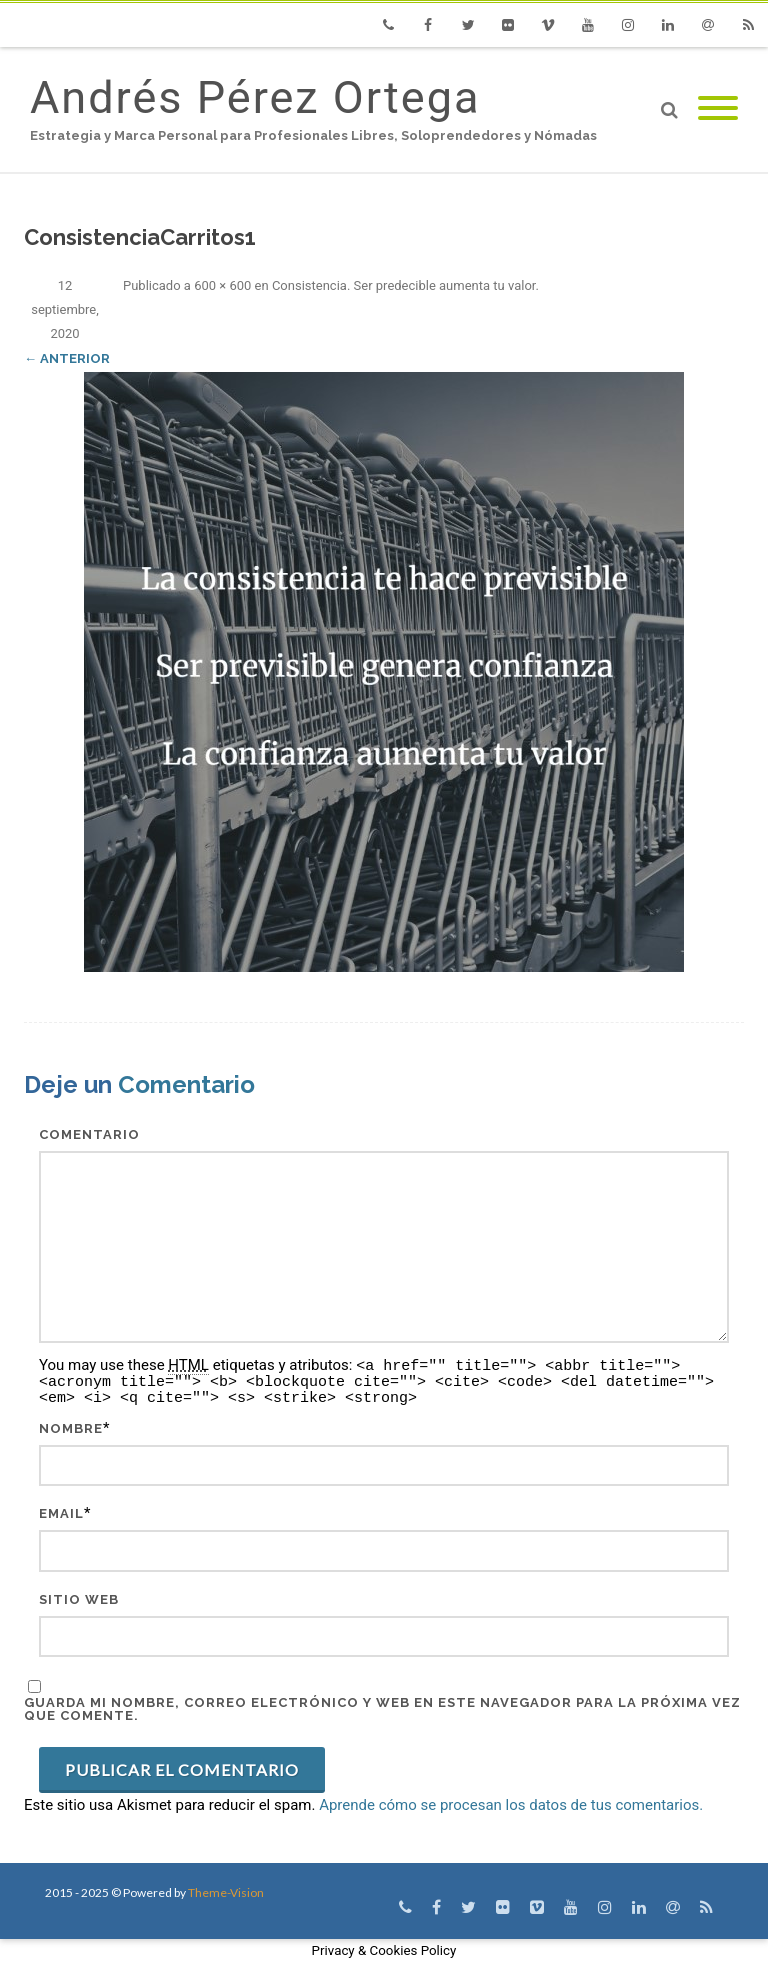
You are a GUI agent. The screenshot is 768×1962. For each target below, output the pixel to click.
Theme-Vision (226, 1892)
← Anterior (67, 358)
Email (61, 1513)
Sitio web (79, 1599)
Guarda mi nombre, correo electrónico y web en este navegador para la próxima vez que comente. (382, 1709)
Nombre (71, 1428)
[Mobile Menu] (718, 109)
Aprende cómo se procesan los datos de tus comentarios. (511, 1805)
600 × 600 (222, 285)
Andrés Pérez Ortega (255, 97)
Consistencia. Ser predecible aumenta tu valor (404, 285)
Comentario (89, 1134)
